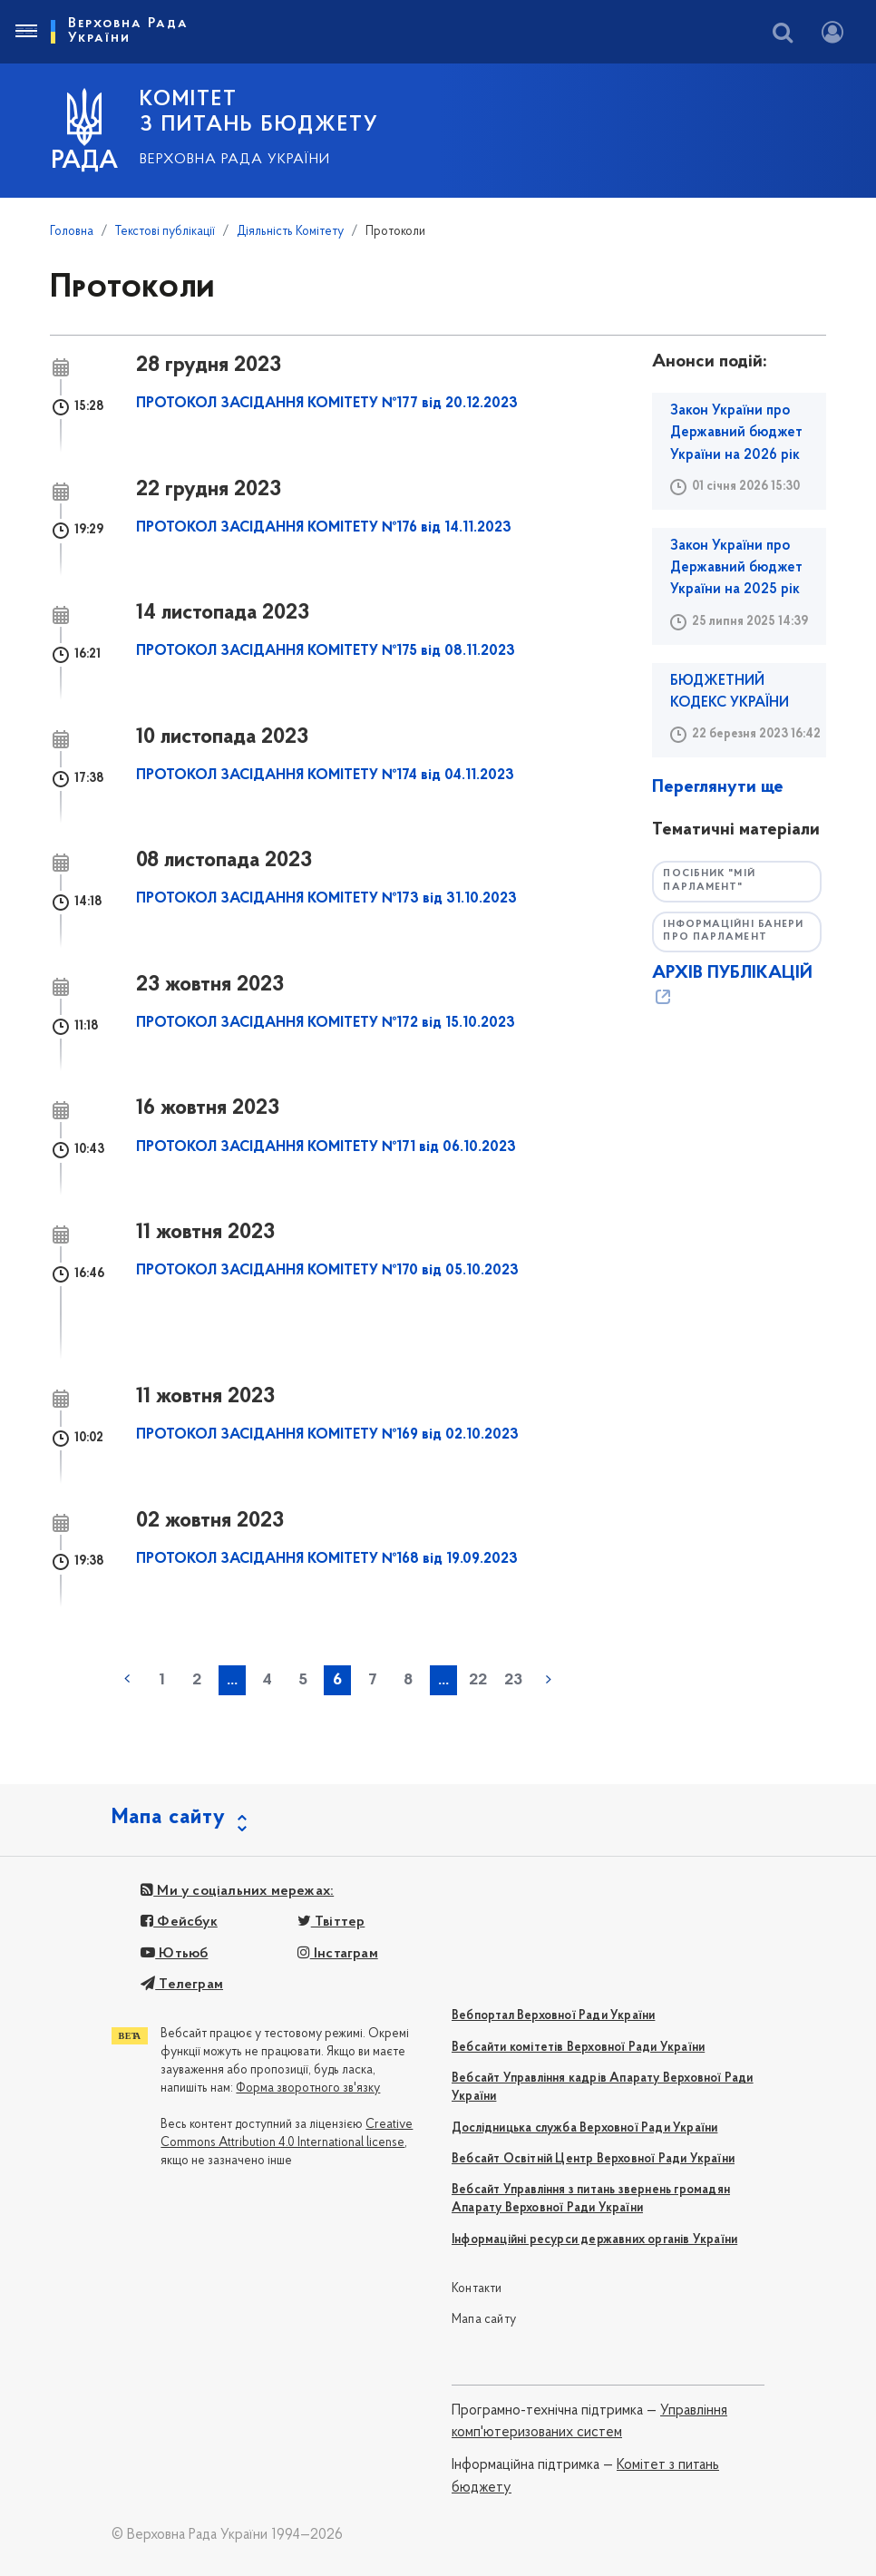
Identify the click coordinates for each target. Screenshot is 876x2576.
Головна (71, 232)
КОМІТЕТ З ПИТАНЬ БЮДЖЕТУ (259, 112)
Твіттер (331, 1922)
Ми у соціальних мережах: (237, 1891)
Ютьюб (174, 1954)
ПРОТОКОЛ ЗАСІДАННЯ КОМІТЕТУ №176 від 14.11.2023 (323, 528)
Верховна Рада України (235, 159)
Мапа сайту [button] (169, 1818)
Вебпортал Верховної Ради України (553, 2016)
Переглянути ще (718, 787)
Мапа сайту (484, 2320)
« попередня (127, 1679)
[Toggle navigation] (25, 32)
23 (513, 1680)
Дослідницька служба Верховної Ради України (584, 2128)
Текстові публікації (165, 232)
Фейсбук (179, 1922)
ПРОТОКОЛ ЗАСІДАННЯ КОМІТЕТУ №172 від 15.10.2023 (325, 1023)
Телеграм (182, 1984)
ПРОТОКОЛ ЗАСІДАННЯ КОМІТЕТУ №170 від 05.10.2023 (327, 1271)
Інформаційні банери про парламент (733, 931)
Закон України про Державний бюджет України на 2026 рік (736, 433)
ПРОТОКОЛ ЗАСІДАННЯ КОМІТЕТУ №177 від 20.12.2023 (327, 403)
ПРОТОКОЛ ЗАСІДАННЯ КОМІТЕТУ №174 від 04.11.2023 (325, 775)
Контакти (477, 2289)
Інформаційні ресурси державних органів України (594, 2240)
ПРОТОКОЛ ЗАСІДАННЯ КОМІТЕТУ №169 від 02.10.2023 (327, 1435)
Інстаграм (337, 1954)
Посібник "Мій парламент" (708, 881)
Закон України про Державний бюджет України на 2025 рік (736, 568)
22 (478, 1680)
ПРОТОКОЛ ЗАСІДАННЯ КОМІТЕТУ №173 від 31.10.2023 (326, 899)
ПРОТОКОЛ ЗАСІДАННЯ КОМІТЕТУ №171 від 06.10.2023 (326, 1147)
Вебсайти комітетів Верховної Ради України (578, 2047)
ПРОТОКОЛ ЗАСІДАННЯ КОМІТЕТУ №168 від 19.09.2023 (327, 1559)
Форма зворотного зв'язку (308, 2088)
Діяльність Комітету (290, 232)
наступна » (548, 1679)
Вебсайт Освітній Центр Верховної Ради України (593, 2159)
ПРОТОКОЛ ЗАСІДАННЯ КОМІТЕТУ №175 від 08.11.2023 (325, 651)
